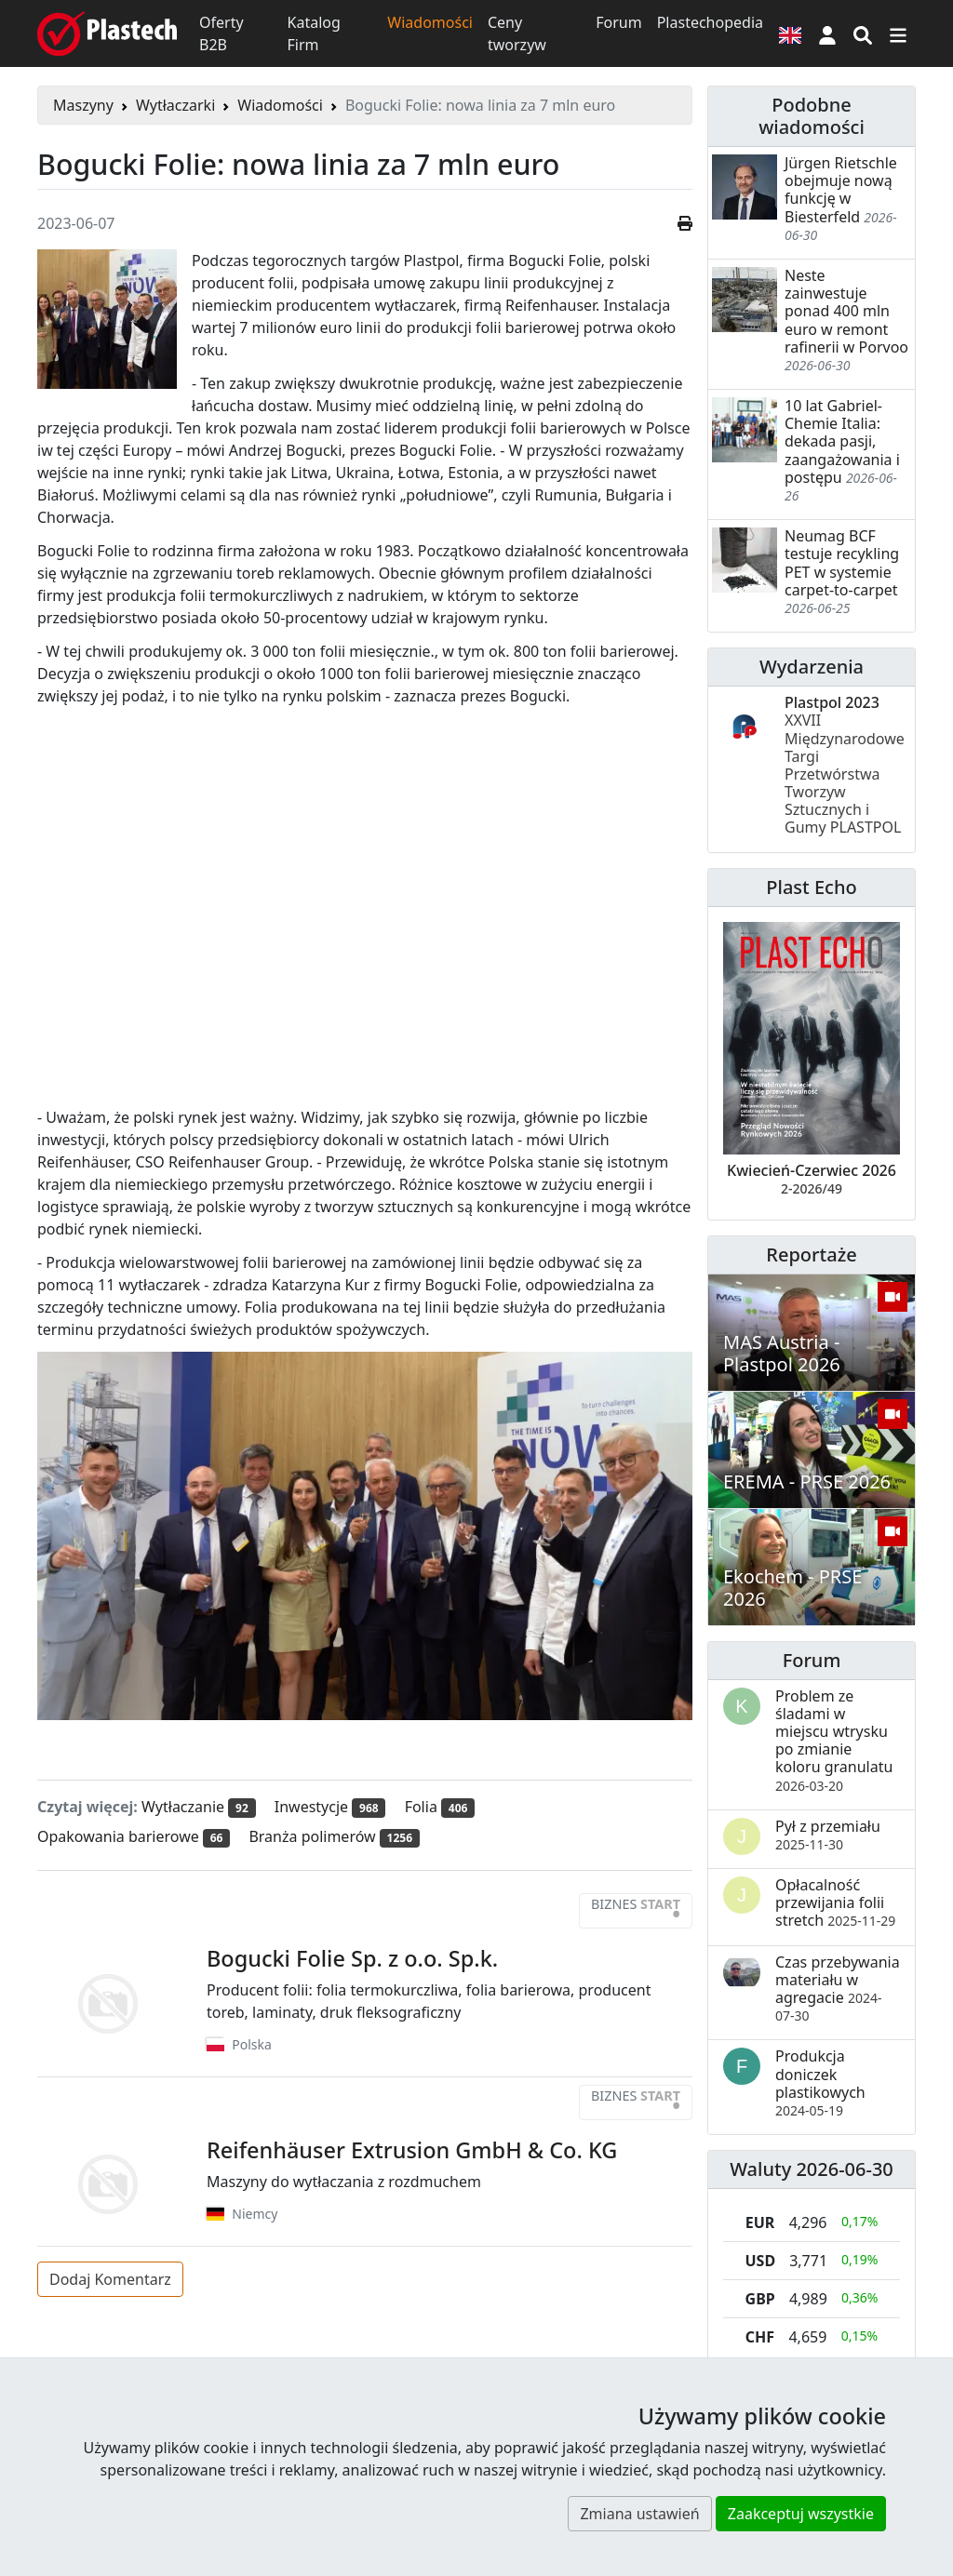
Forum (618, 22)
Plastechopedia (710, 22)
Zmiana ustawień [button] (639, 2513)
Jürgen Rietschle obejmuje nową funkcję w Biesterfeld (841, 190)
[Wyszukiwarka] (862, 33)
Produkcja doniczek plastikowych (820, 2082)
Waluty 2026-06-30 (811, 2169)
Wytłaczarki (175, 105)
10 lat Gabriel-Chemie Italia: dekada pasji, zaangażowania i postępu (842, 441)
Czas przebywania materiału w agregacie (837, 1988)
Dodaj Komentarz (110, 2279)
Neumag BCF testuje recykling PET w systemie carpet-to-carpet (842, 563)
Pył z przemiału (827, 1834)
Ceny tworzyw (517, 33)
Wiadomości (430, 22)
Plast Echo (811, 887)
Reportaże (811, 1254)
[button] (827, 33)
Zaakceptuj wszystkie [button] (801, 2513)
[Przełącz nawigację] (898, 33)
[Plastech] (107, 33)
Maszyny (83, 105)
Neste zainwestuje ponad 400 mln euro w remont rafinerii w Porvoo (846, 311)
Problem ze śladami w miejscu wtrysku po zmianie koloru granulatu (834, 1740)
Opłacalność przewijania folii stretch (835, 1902)
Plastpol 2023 (845, 764)
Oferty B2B (221, 33)
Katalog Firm (314, 33)
